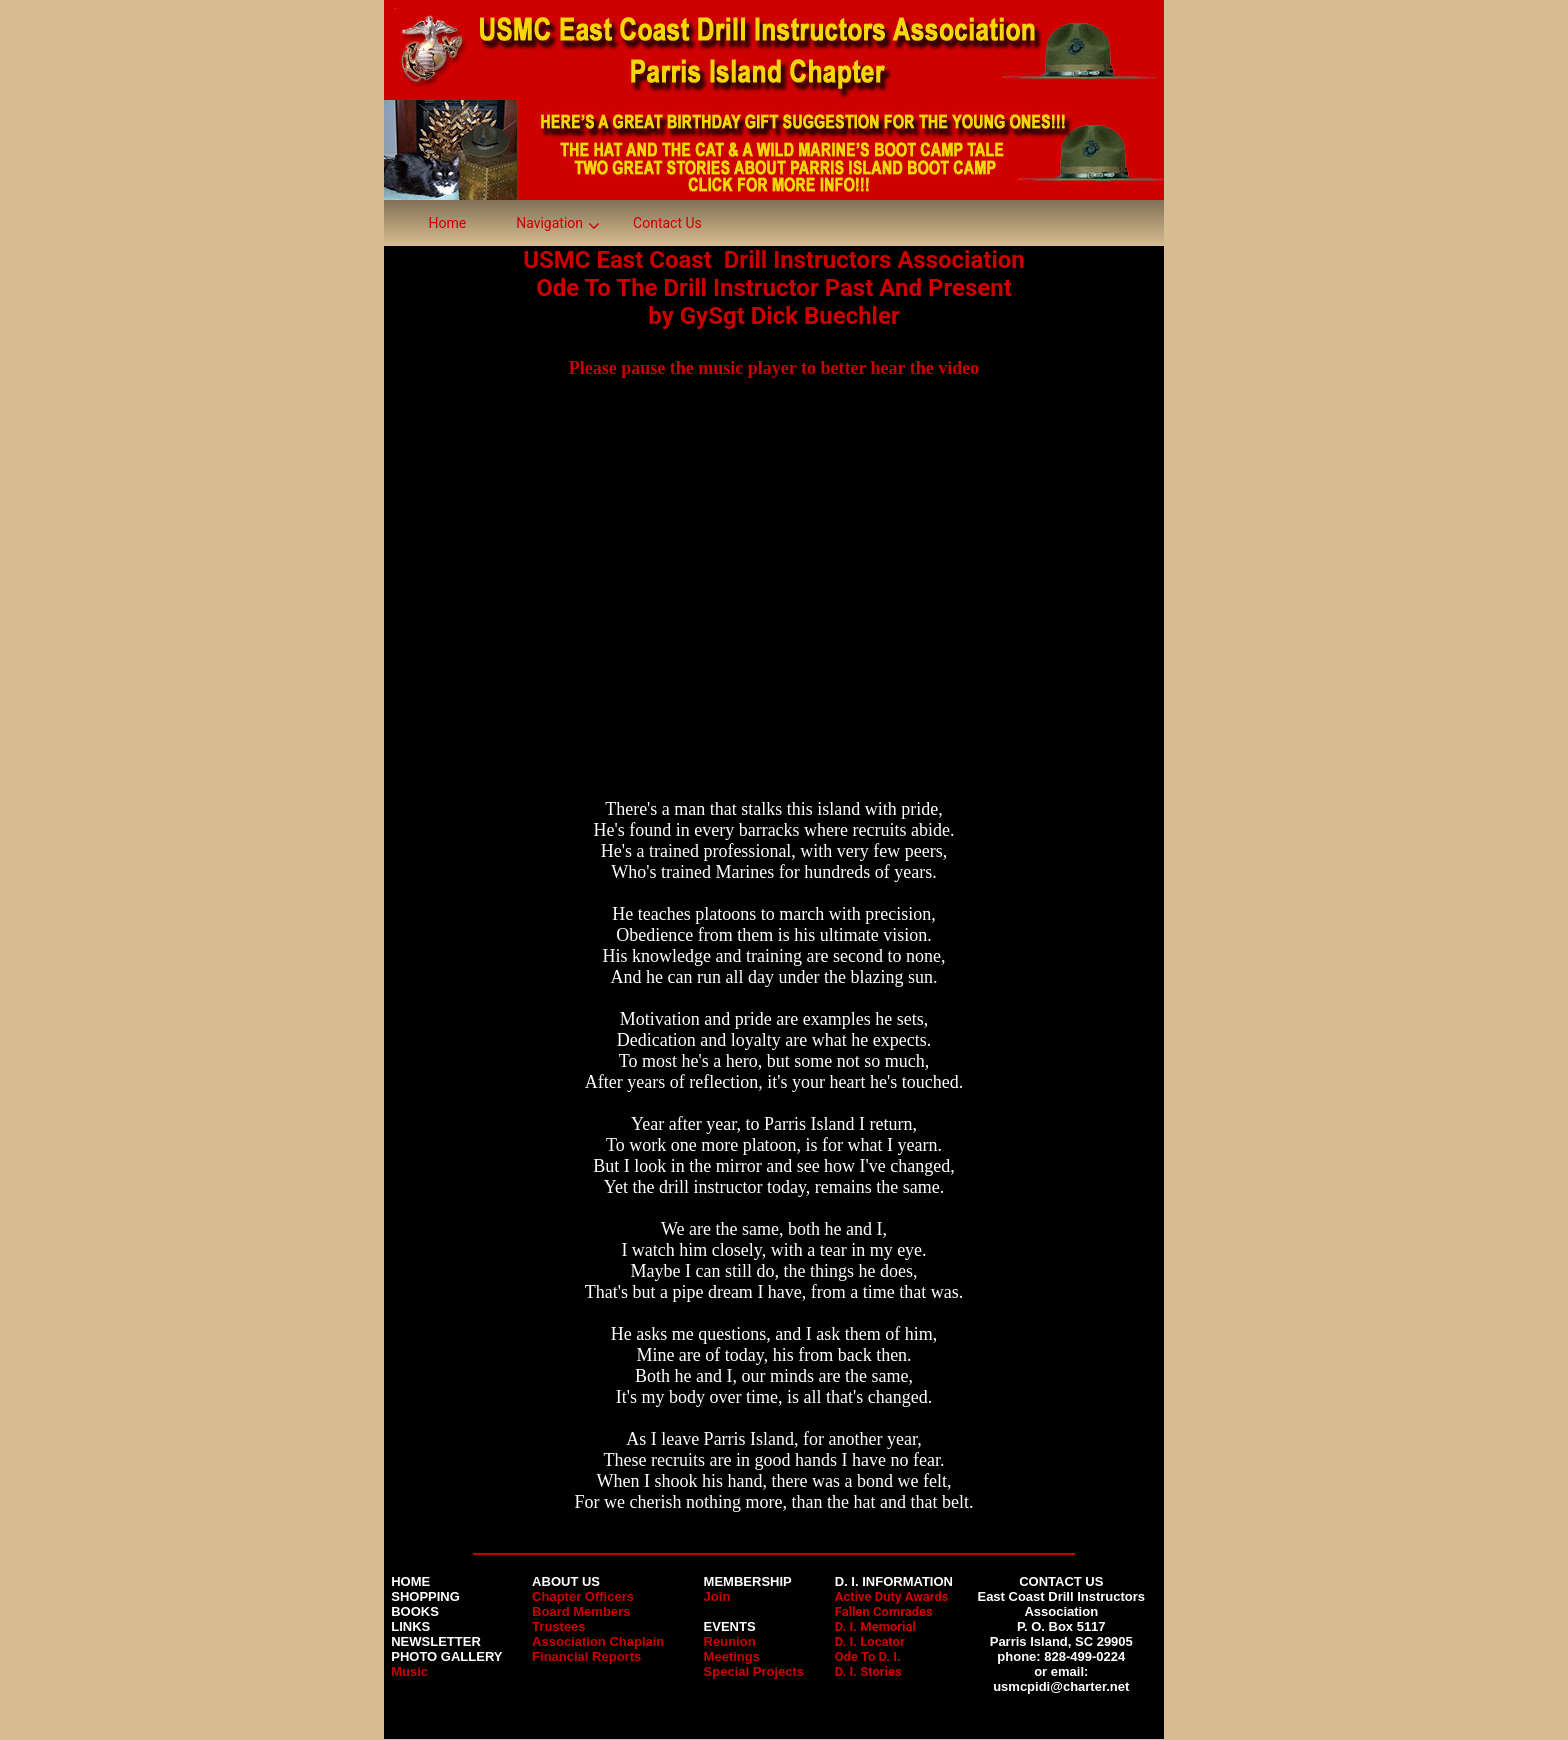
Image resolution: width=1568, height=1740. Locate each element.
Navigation (549, 223)
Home (448, 223)
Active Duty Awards (892, 1596)
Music (409, 1671)
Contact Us (667, 223)
